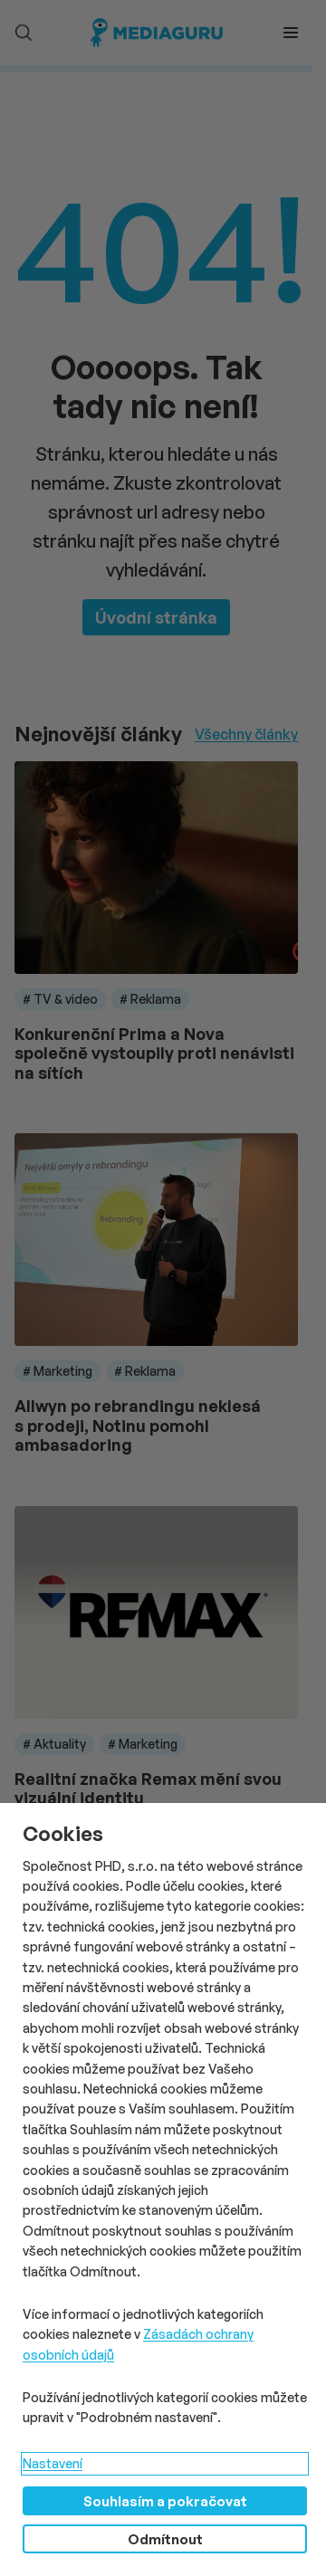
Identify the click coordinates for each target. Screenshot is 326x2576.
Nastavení (52, 2463)
